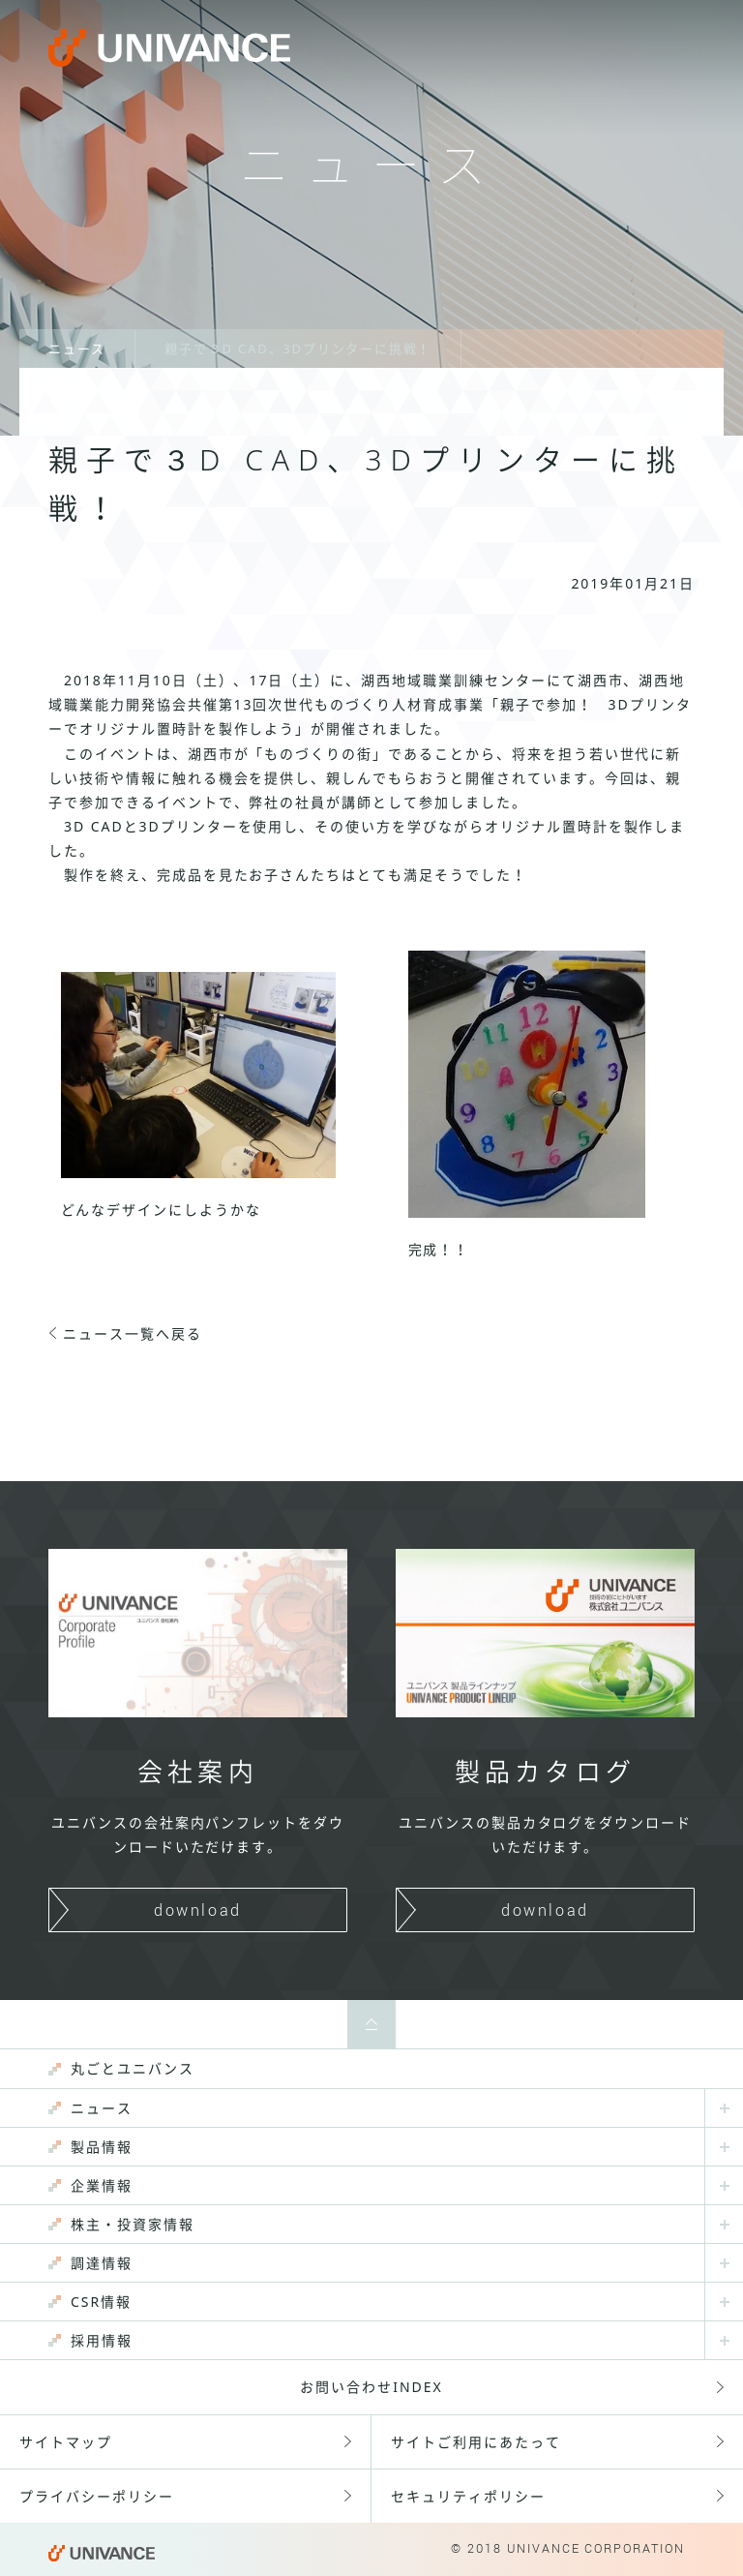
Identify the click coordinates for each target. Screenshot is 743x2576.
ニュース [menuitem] (102, 2108)
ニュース (76, 348)
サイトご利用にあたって (476, 2442)
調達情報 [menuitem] (102, 2263)
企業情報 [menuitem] (102, 2185)
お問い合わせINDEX (371, 2387)
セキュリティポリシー (468, 2496)
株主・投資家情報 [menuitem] (132, 2224)
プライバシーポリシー (96, 2496)
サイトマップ (65, 2442)
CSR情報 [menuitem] (101, 2301)
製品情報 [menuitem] (102, 2146)
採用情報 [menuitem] (102, 2340)
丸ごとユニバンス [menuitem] (132, 2068)
